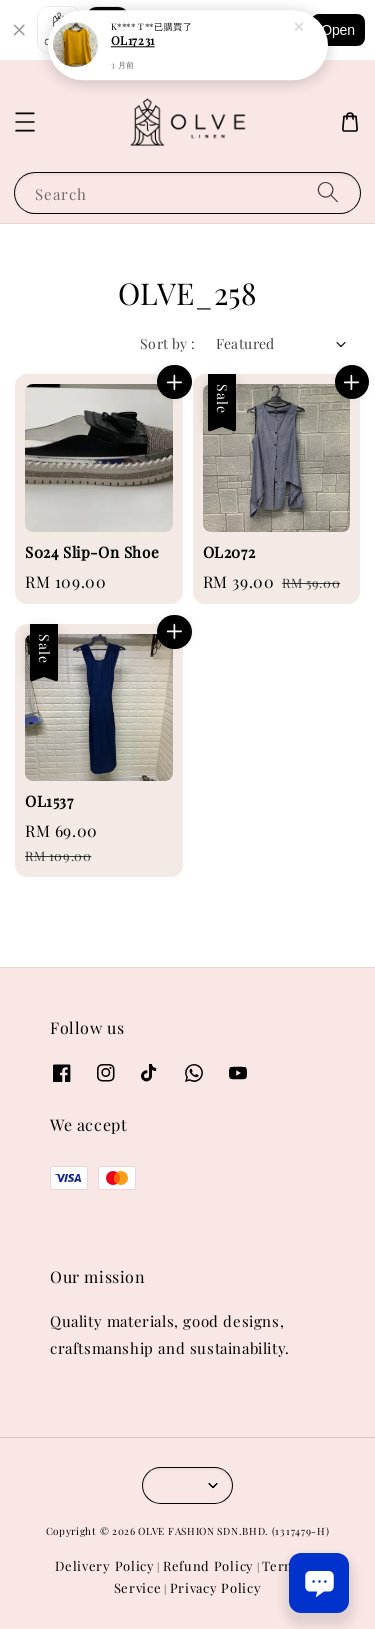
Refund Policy (208, 1565)
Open (338, 30)
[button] (25, 122)
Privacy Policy (216, 1587)
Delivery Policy (105, 1565)
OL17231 (133, 33)
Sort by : (168, 343)
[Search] (328, 192)
